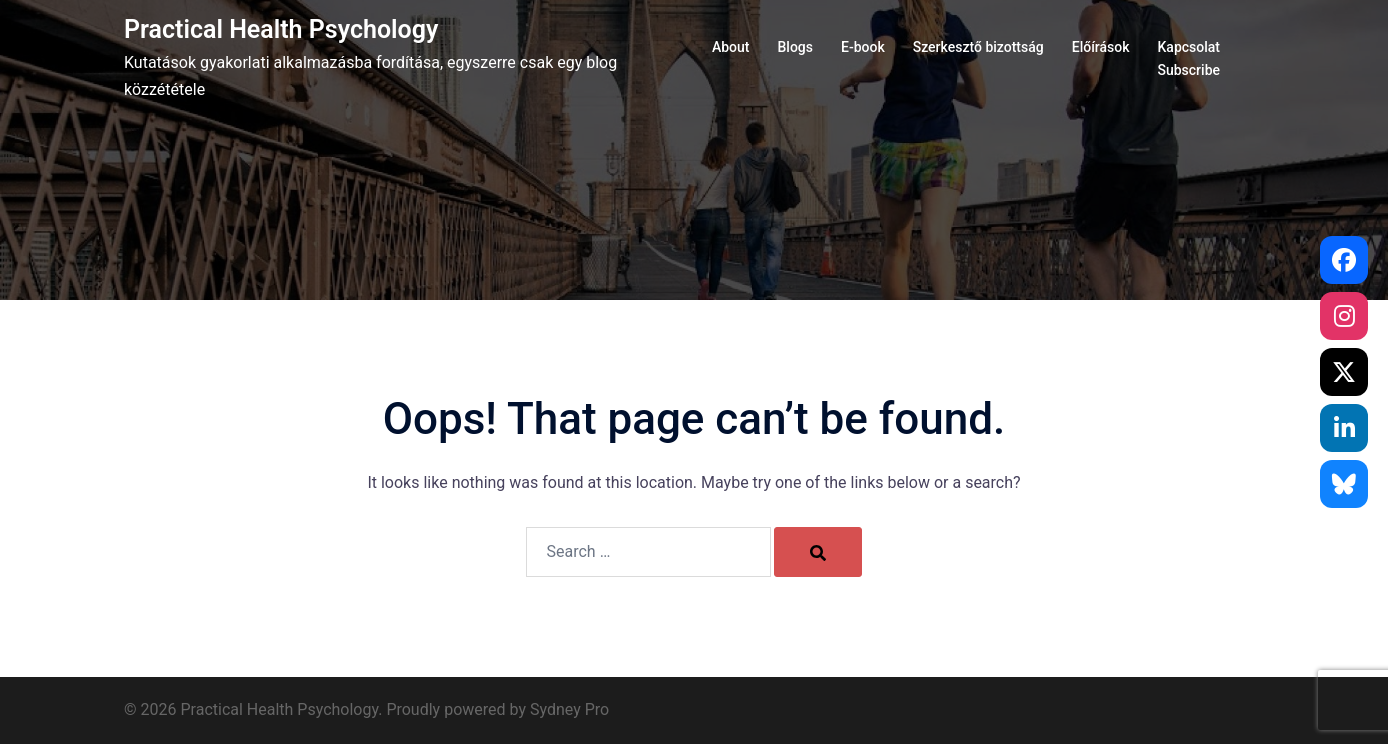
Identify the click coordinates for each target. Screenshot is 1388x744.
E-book (863, 47)
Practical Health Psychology (281, 29)
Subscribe (1188, 70)
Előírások (1101, 47)
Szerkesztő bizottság (978, 47)
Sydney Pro (569, 709)
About (731, 47)
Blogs (795, 47)
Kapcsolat (1189, 47)
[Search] (818, 552)
